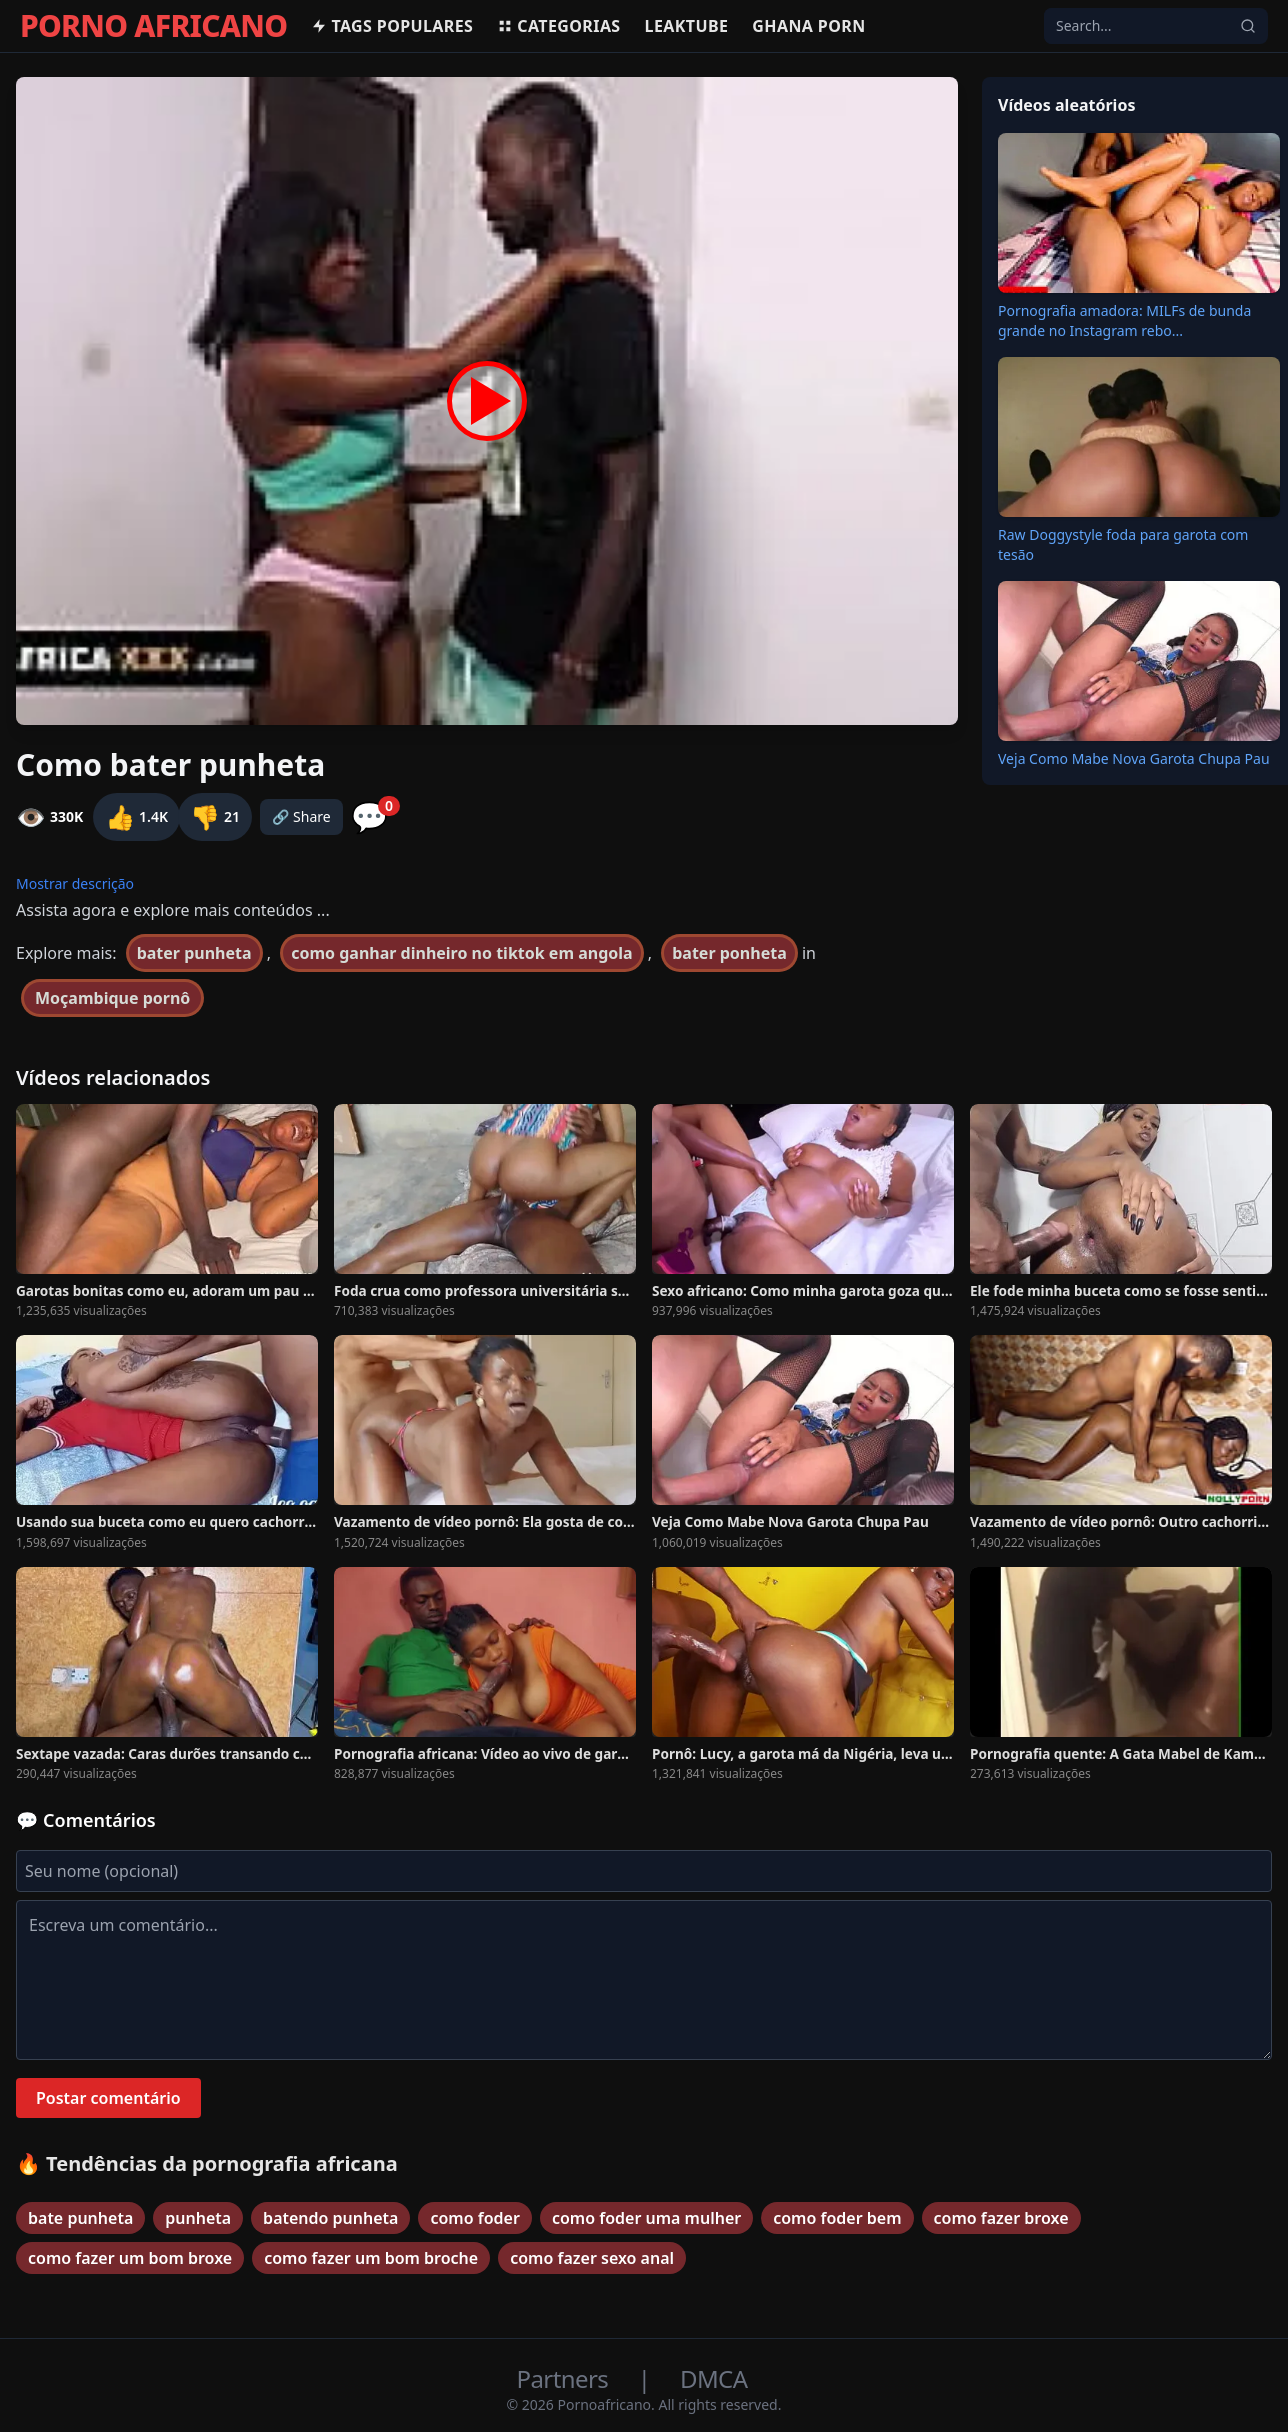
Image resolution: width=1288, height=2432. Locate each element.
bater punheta (194, 953)
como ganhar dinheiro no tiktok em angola (461, 953)
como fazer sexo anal (592, 2258)
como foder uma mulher (646, 2218)
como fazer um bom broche (371, 2258)
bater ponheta (729, 953)
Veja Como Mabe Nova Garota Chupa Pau (1134, 758)
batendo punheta (330, 2218)
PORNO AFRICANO (153, 26)
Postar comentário (108, 2098)
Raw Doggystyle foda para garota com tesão (1123, 544)
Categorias (558, 26)
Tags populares (392, 26)
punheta (198, 2218)
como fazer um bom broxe (130, 2258)
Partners (565, 2378)
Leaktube (687, 26)
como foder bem (837, 2218)
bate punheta (80, 2218)
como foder (474, 2218)
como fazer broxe (1001, 2218)
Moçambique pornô (112, 998)
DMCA (713, 2378)
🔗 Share (301, 816)
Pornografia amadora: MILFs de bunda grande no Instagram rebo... (1124, 320)
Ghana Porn (808, 26)
